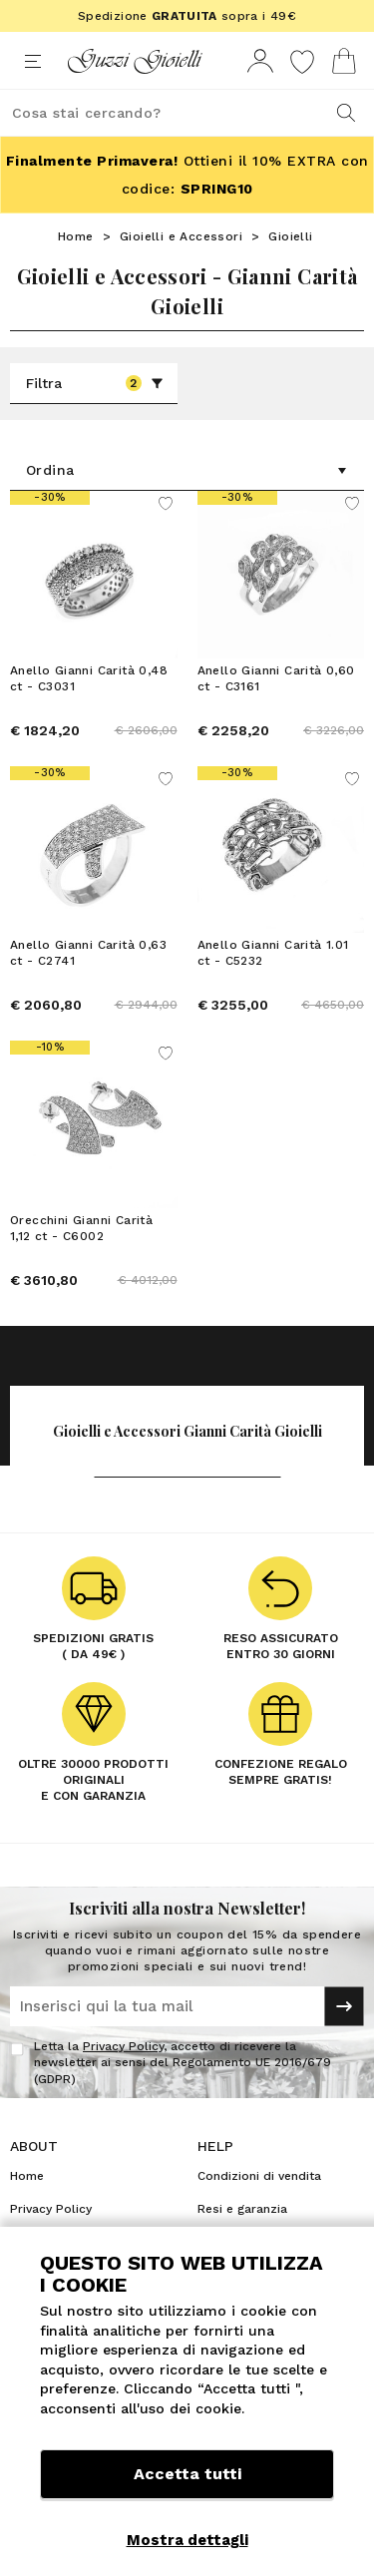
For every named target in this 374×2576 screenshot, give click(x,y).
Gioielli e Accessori (181, 236)
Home (76, 236)
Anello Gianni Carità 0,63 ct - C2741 (88, 953)
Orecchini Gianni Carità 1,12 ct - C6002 (81, 1228)
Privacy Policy (123, 2046)
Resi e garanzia (242, 2209)
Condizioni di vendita (259, 2176)
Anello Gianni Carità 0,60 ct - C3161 (276, 678)
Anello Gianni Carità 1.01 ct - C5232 (273, 953)
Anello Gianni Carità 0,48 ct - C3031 (89, 678)
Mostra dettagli (187, 2540)
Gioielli (290, 236)
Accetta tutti (187, 2473)
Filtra (95, 383)
